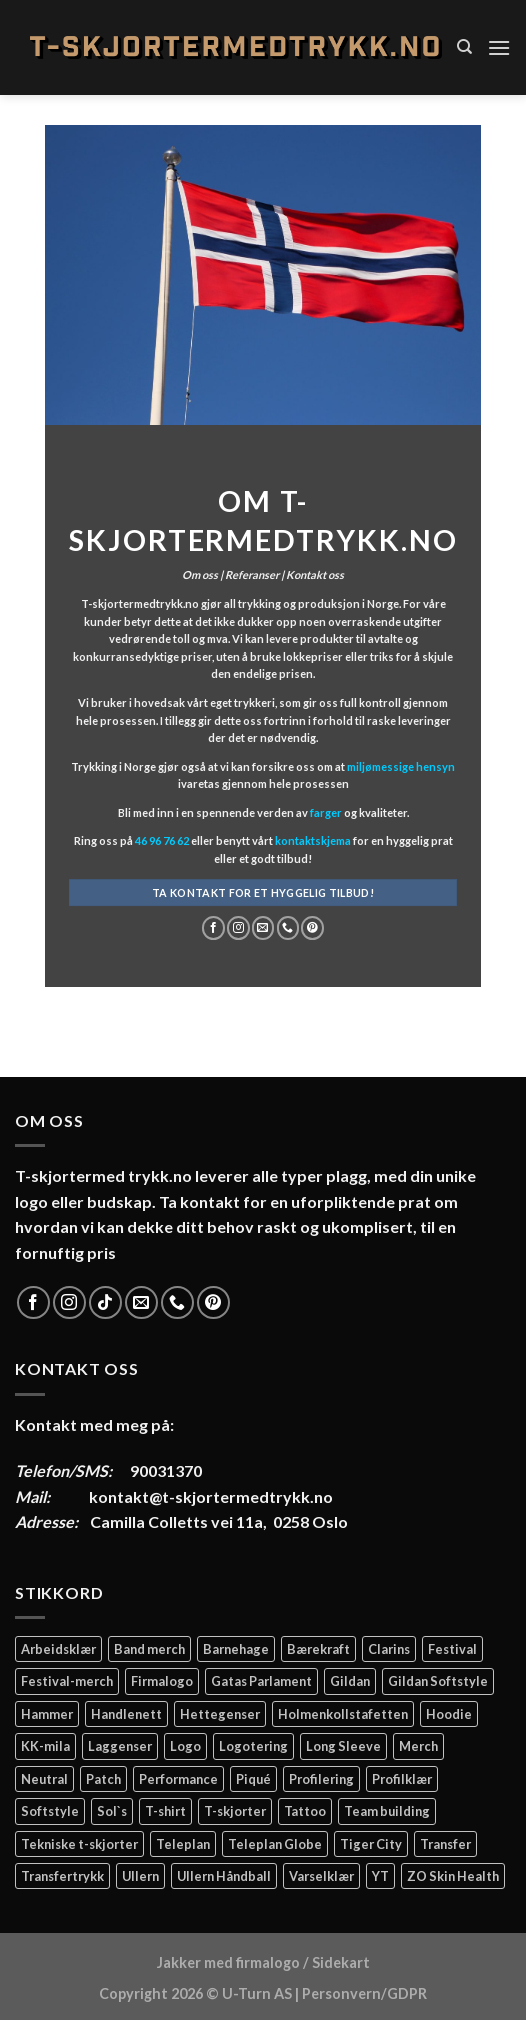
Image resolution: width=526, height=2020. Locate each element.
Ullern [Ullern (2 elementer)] (140, 1876)
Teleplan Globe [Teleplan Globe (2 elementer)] (275, 1844)
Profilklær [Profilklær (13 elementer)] (402, 1779)
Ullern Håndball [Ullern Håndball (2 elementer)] (224, 1876)
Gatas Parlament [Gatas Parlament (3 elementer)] (261, 1681)
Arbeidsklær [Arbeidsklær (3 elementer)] (58, 1649)
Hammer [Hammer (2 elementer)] (47, 1714)
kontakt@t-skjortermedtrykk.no (211, 1496)
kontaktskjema (313, 841)
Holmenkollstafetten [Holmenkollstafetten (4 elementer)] (343, 1714)
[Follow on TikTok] (105, 1302)
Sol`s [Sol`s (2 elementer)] (112, 1811)
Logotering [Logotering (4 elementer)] (253, 1746)
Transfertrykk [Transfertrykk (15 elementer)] (62, 1876)
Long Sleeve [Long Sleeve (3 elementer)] (343, 1746)
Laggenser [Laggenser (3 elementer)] (120, 1746)
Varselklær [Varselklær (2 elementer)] (321, 1876)
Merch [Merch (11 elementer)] (418, 1746)
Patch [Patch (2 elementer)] (103, 1779)
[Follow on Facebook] (213, 928)
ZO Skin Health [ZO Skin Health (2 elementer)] (453, 1876)
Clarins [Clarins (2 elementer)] (389, 1649)
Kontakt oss (315, 574)
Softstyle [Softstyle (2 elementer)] (50, 1811)
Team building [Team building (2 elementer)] (387, 1811)
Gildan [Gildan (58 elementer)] (350, 1681)
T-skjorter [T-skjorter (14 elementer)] (235, 1811)
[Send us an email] (263, 928)
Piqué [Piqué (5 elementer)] (253, 1779)
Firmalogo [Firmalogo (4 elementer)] (162, 1681)
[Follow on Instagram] (238, 928)
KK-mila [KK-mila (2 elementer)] (45, 1746)
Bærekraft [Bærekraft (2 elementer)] (318, 1649)
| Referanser (248, 574)
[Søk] (464, 47)
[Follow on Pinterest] (312, 928)
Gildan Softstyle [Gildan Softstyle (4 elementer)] (438, 1681)
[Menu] (499, 47)
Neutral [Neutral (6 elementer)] (44, 1779)
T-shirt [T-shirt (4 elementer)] (165, 1811)
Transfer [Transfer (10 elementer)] (445, 1844)
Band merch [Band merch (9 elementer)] (149, 1649)
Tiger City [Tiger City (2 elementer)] (371, 1844)
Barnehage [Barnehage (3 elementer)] (236, 1649)
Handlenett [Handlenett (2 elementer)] (126, 1714)
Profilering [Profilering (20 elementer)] (321, 1779)
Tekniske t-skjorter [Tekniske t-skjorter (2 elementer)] (79, 1844)
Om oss (200, 574)
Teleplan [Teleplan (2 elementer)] (183, 1844)
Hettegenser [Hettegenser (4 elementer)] (220, 1714)
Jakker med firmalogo (228, 1962)
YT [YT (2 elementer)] (380, 1876)
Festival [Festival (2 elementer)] (452, 1649)
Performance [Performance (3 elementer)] (178, 1779)
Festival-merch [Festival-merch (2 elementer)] (67, 1681)
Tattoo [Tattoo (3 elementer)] (305, 1811)
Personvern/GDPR (364, 1993)
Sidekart (341, 1962)
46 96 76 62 (162, 841)
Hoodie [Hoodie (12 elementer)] (449, 1714)
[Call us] (287, 928)
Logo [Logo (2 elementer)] (185, 1746)
